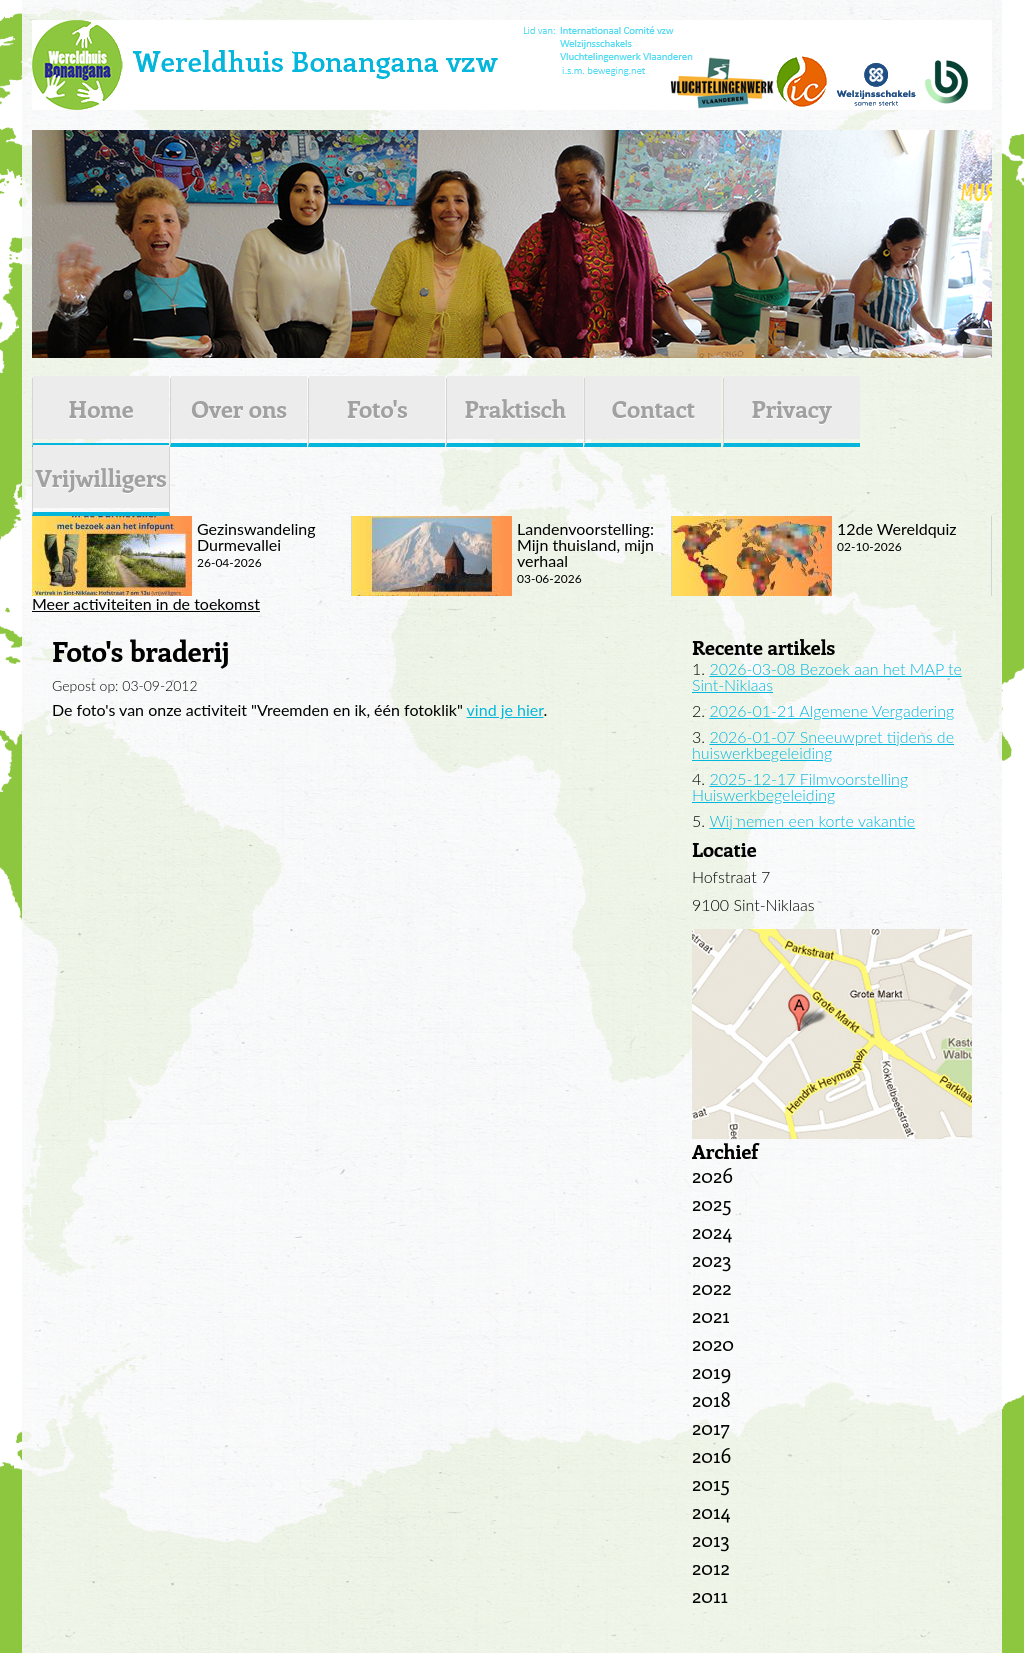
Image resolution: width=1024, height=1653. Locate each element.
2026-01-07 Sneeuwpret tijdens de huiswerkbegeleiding (823, 744)
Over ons (239, 408)
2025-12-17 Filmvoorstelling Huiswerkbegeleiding (800, 786)
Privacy (792, 408)
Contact (653, 408)
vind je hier (505, 709)
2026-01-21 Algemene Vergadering (831, 710)
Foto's (377, 408)
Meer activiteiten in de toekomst (146, 604)
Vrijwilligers (100, 477)
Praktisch (515, 408)
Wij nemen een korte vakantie (812, 820)
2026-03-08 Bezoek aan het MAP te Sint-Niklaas (827, 676)
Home (100, 408)
